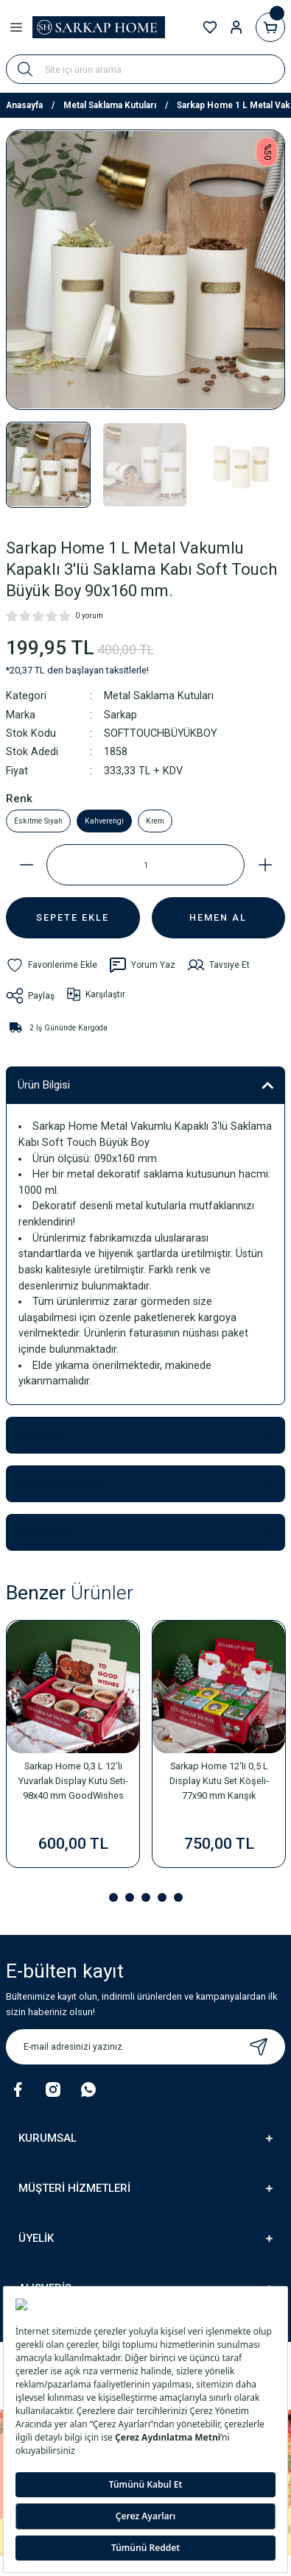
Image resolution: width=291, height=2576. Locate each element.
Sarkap (120, 715)
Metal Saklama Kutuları (159, 696)
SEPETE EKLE (72, 917)
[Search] (145, 69)
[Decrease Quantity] (26, 864)
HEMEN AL (218, 917)
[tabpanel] (73, 1749)
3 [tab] (145, 1897)
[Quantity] (145, 864)
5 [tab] (178, 1897)
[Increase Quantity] (265, 864)
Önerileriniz (44, 1532)
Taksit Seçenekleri (61, 1483)
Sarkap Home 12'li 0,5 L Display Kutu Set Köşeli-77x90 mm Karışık (219, 1781)
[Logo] (98, 27)
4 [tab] (162, 1897)
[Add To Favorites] (51, 965)
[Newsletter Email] (145, 2046)
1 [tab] (113, 1897)
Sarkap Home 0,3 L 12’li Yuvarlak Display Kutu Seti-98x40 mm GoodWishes (73, 1781)
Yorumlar (40, 1435)
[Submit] (258, 2046)
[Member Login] (236, 27)
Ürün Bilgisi (44, 1084)
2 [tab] (129, 1897)
